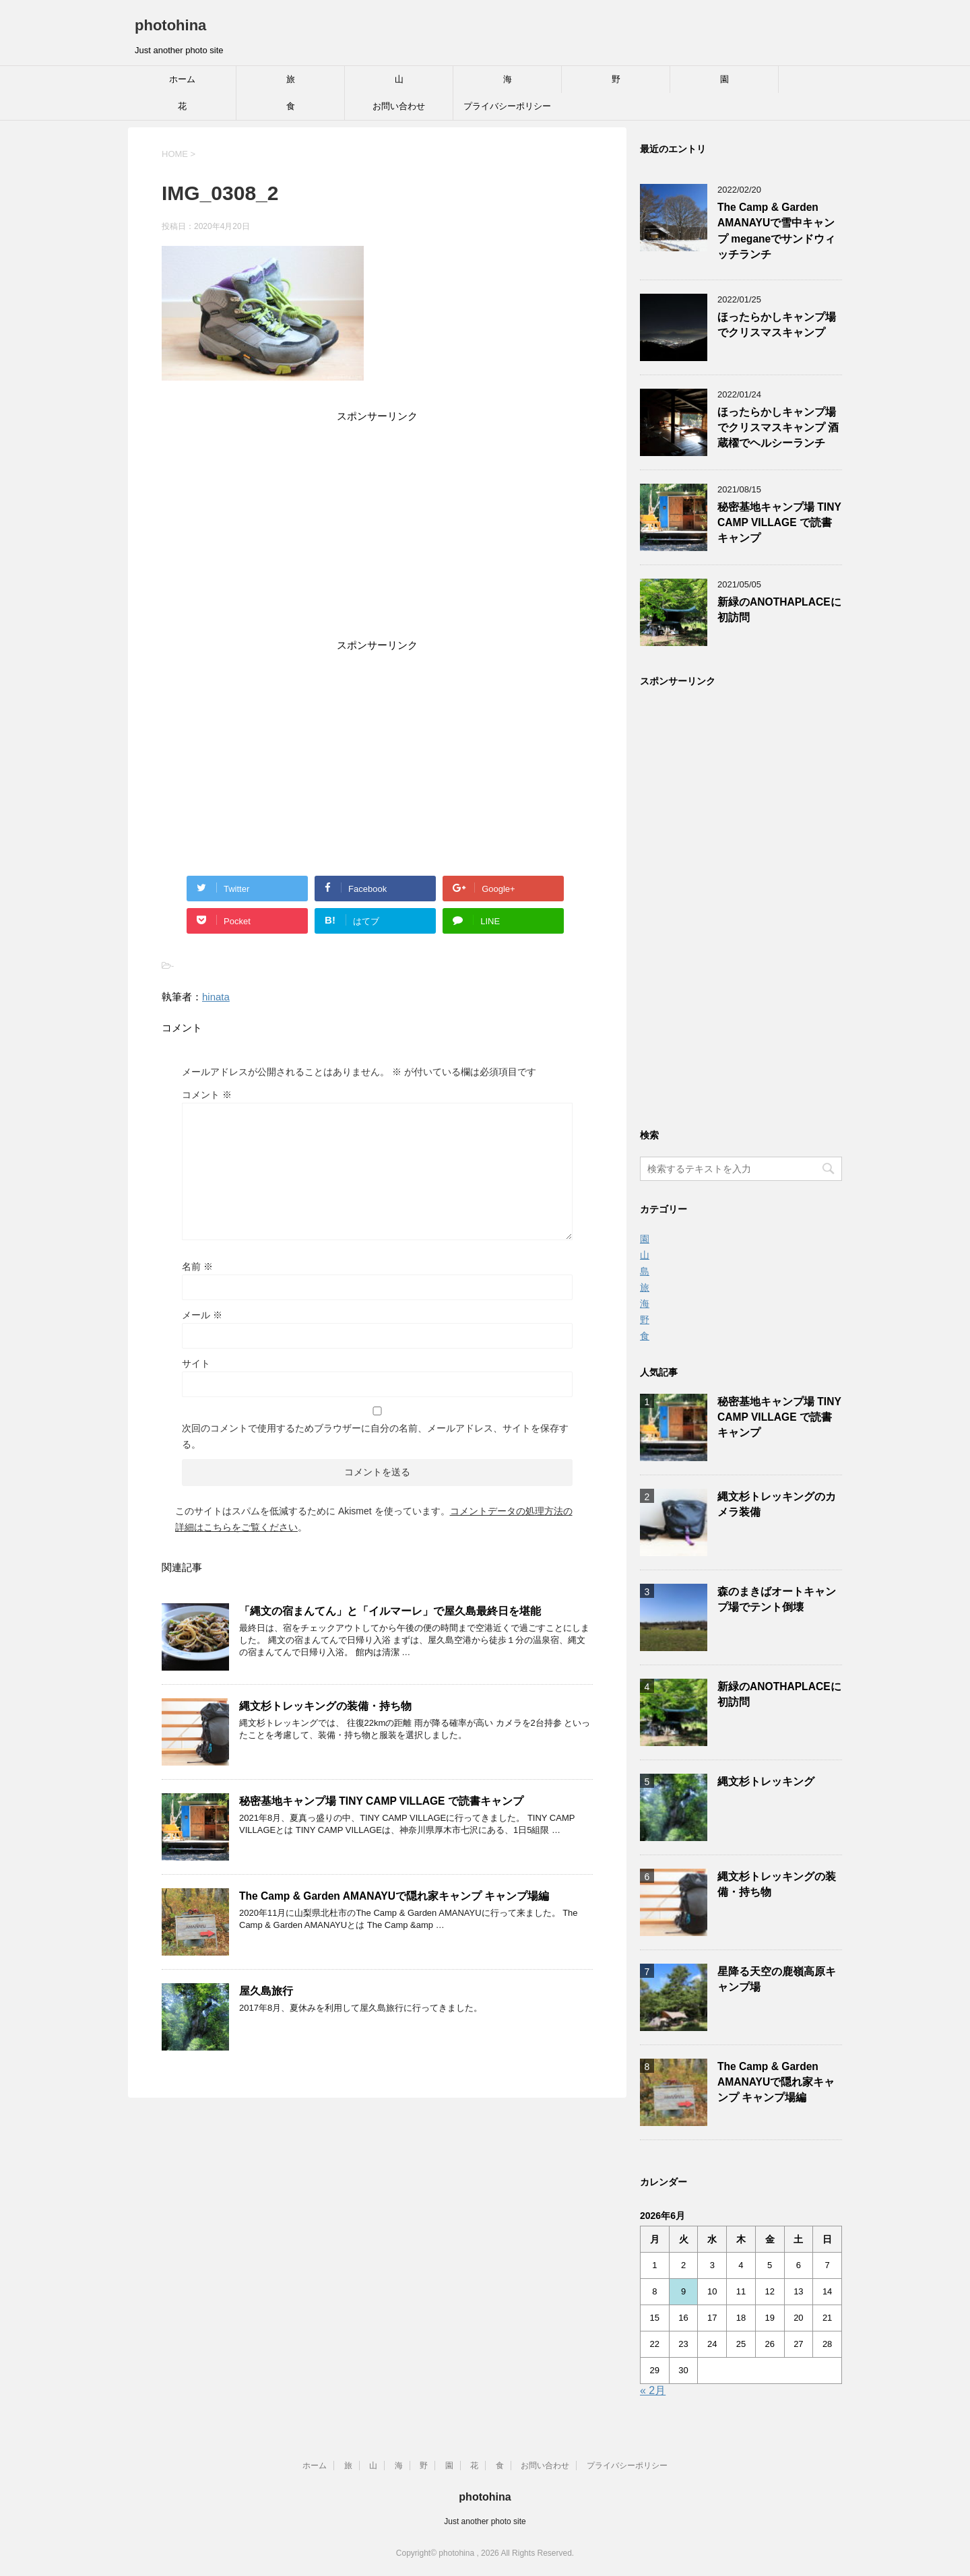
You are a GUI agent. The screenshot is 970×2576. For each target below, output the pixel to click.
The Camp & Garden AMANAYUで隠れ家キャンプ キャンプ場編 (394, 1896)
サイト (196, 1363)
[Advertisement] (377, 533)
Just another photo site (484, 2521)
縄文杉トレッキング (765, 1781)
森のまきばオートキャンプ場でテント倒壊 (776, 1599)
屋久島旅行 (266, 1991)
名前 (197, 1266)
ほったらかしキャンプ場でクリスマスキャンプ (776, 324)
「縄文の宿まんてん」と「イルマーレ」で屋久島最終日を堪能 (390, 1611)
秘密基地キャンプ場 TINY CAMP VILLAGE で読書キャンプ (381, 1801)
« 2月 (653, 2390)
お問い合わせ (399, 106)
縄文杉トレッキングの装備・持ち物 (325, 1706)
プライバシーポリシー (507, 106)
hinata (216, 996)
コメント (207, 1094)
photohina (170, 25)
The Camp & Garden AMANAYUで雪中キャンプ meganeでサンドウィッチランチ (776, 230)
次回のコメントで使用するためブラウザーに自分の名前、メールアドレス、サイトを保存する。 (375, 1436)
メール (202, 1315)
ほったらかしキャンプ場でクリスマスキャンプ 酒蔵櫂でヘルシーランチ (778, 427)
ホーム (182, 79)
